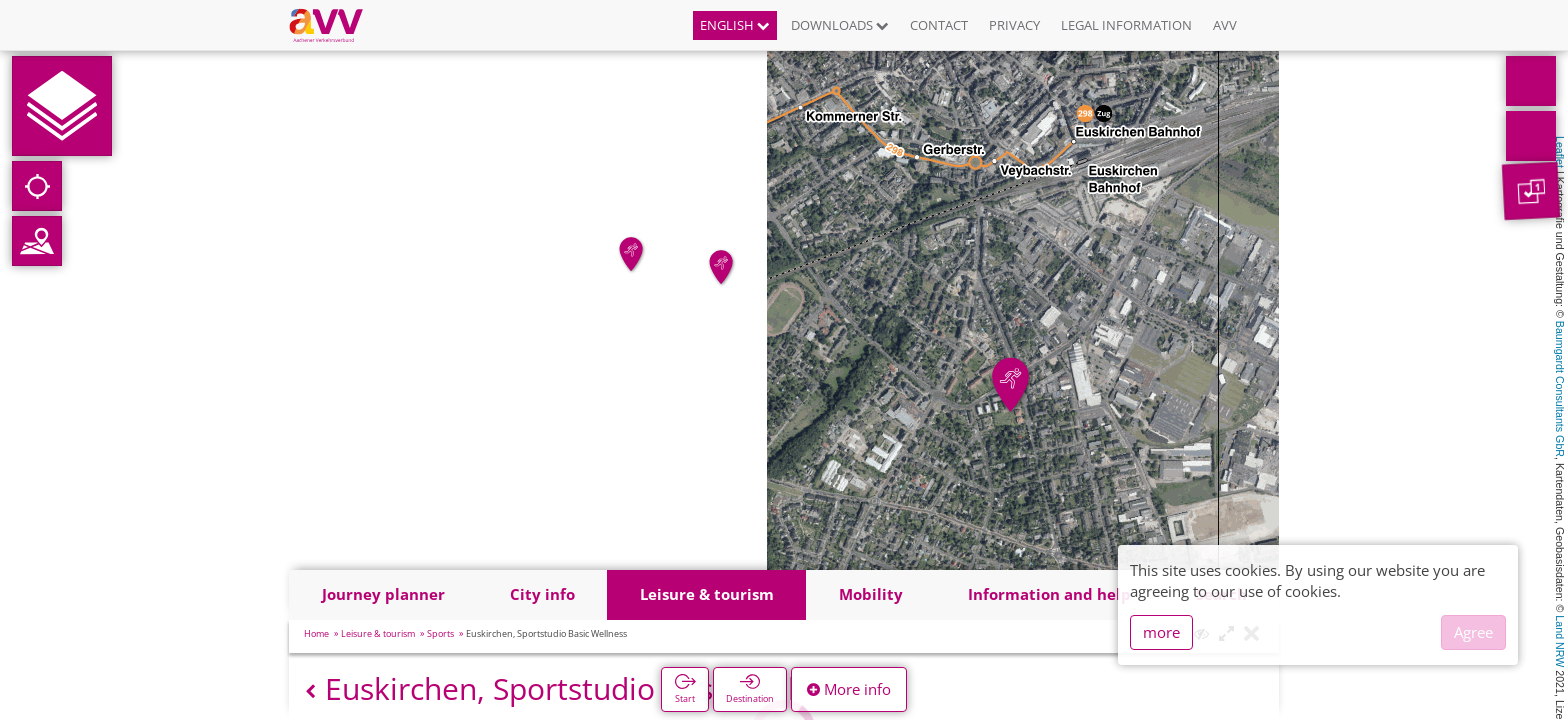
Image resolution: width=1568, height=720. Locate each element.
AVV (1225, 25)
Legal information (1126, 25)
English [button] (735, 25)
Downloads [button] (840, 25)
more (1161, 632)
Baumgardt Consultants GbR (1560, 389)
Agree (1473, 632)
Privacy (1014, 25)
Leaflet (1560, 152)
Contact (939, 25)
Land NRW (1560, 641)
